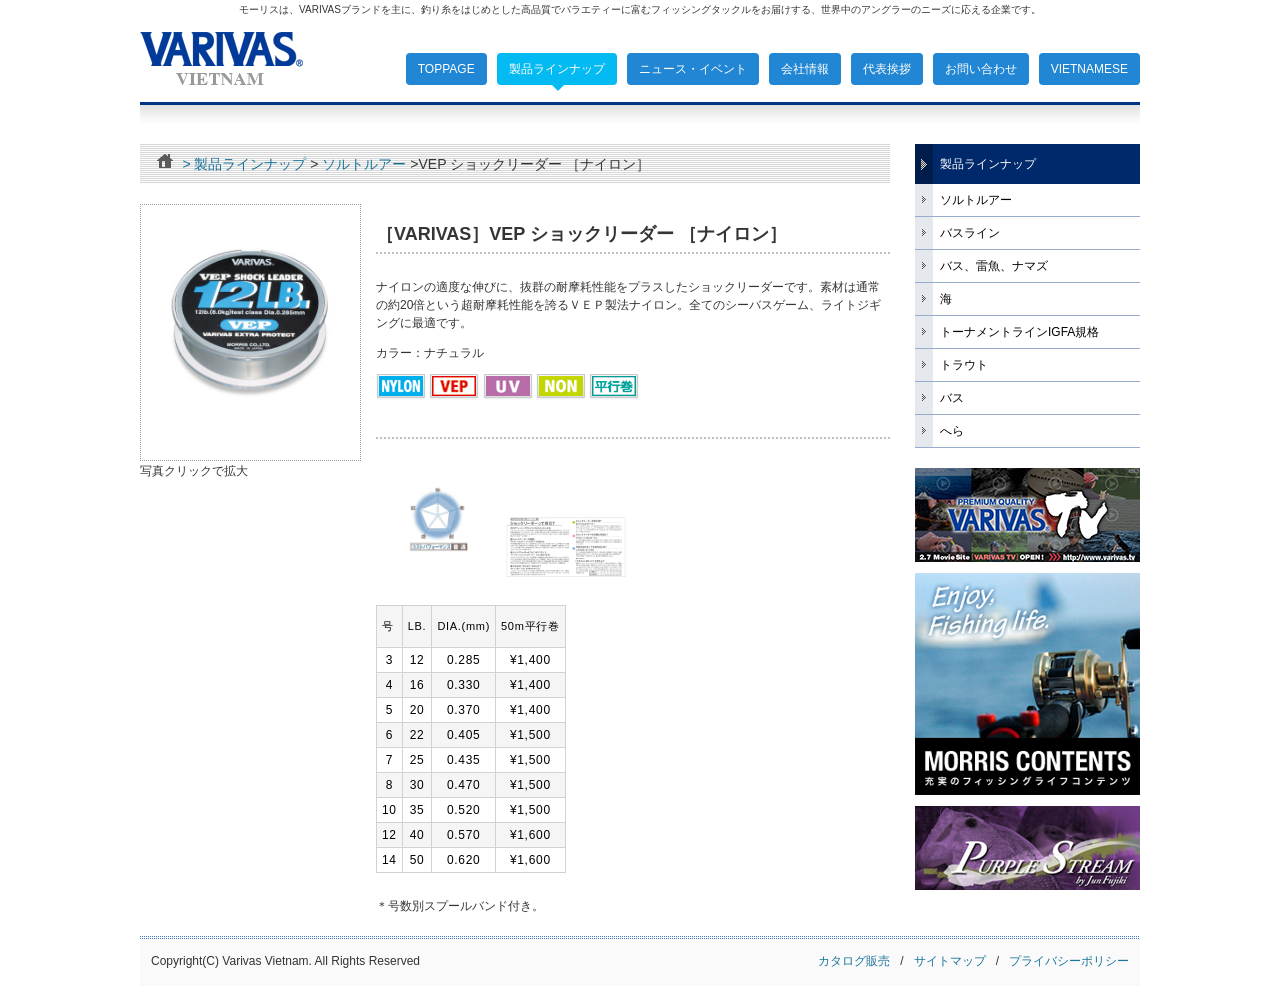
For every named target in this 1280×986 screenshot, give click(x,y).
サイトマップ (955, 961)
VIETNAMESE (1089, 69)
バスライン (970, 233)
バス (952, 398)
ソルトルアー (364, 164)
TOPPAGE (446, 69)
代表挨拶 (887, 69)
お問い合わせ (981, 69)
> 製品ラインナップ (244, 164)
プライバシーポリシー (1069, 961)
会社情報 (805, 69)
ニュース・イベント (693, 69)
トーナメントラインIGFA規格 (1019, 332)
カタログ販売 (854, 961)
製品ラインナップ (557, 69)
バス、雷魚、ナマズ (994, 266)
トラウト (964, 365)
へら (952, 431)
